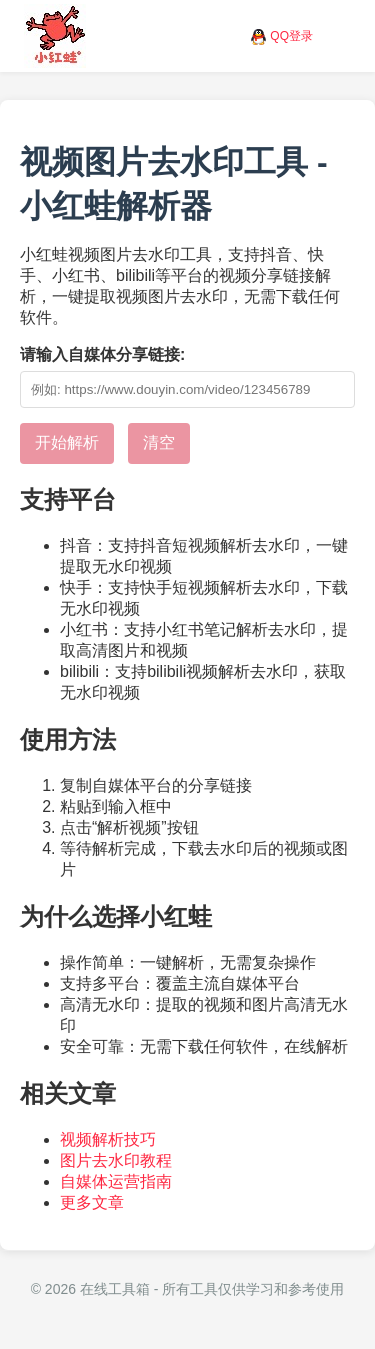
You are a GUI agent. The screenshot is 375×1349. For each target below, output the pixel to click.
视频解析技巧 (108, 1139)
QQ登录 (291, 36)
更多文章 (92, 1202)
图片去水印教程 (116, 1160)
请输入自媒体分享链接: (102, 354)
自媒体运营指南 (116, 1181)
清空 (159, 442)
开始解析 (67, 442)
